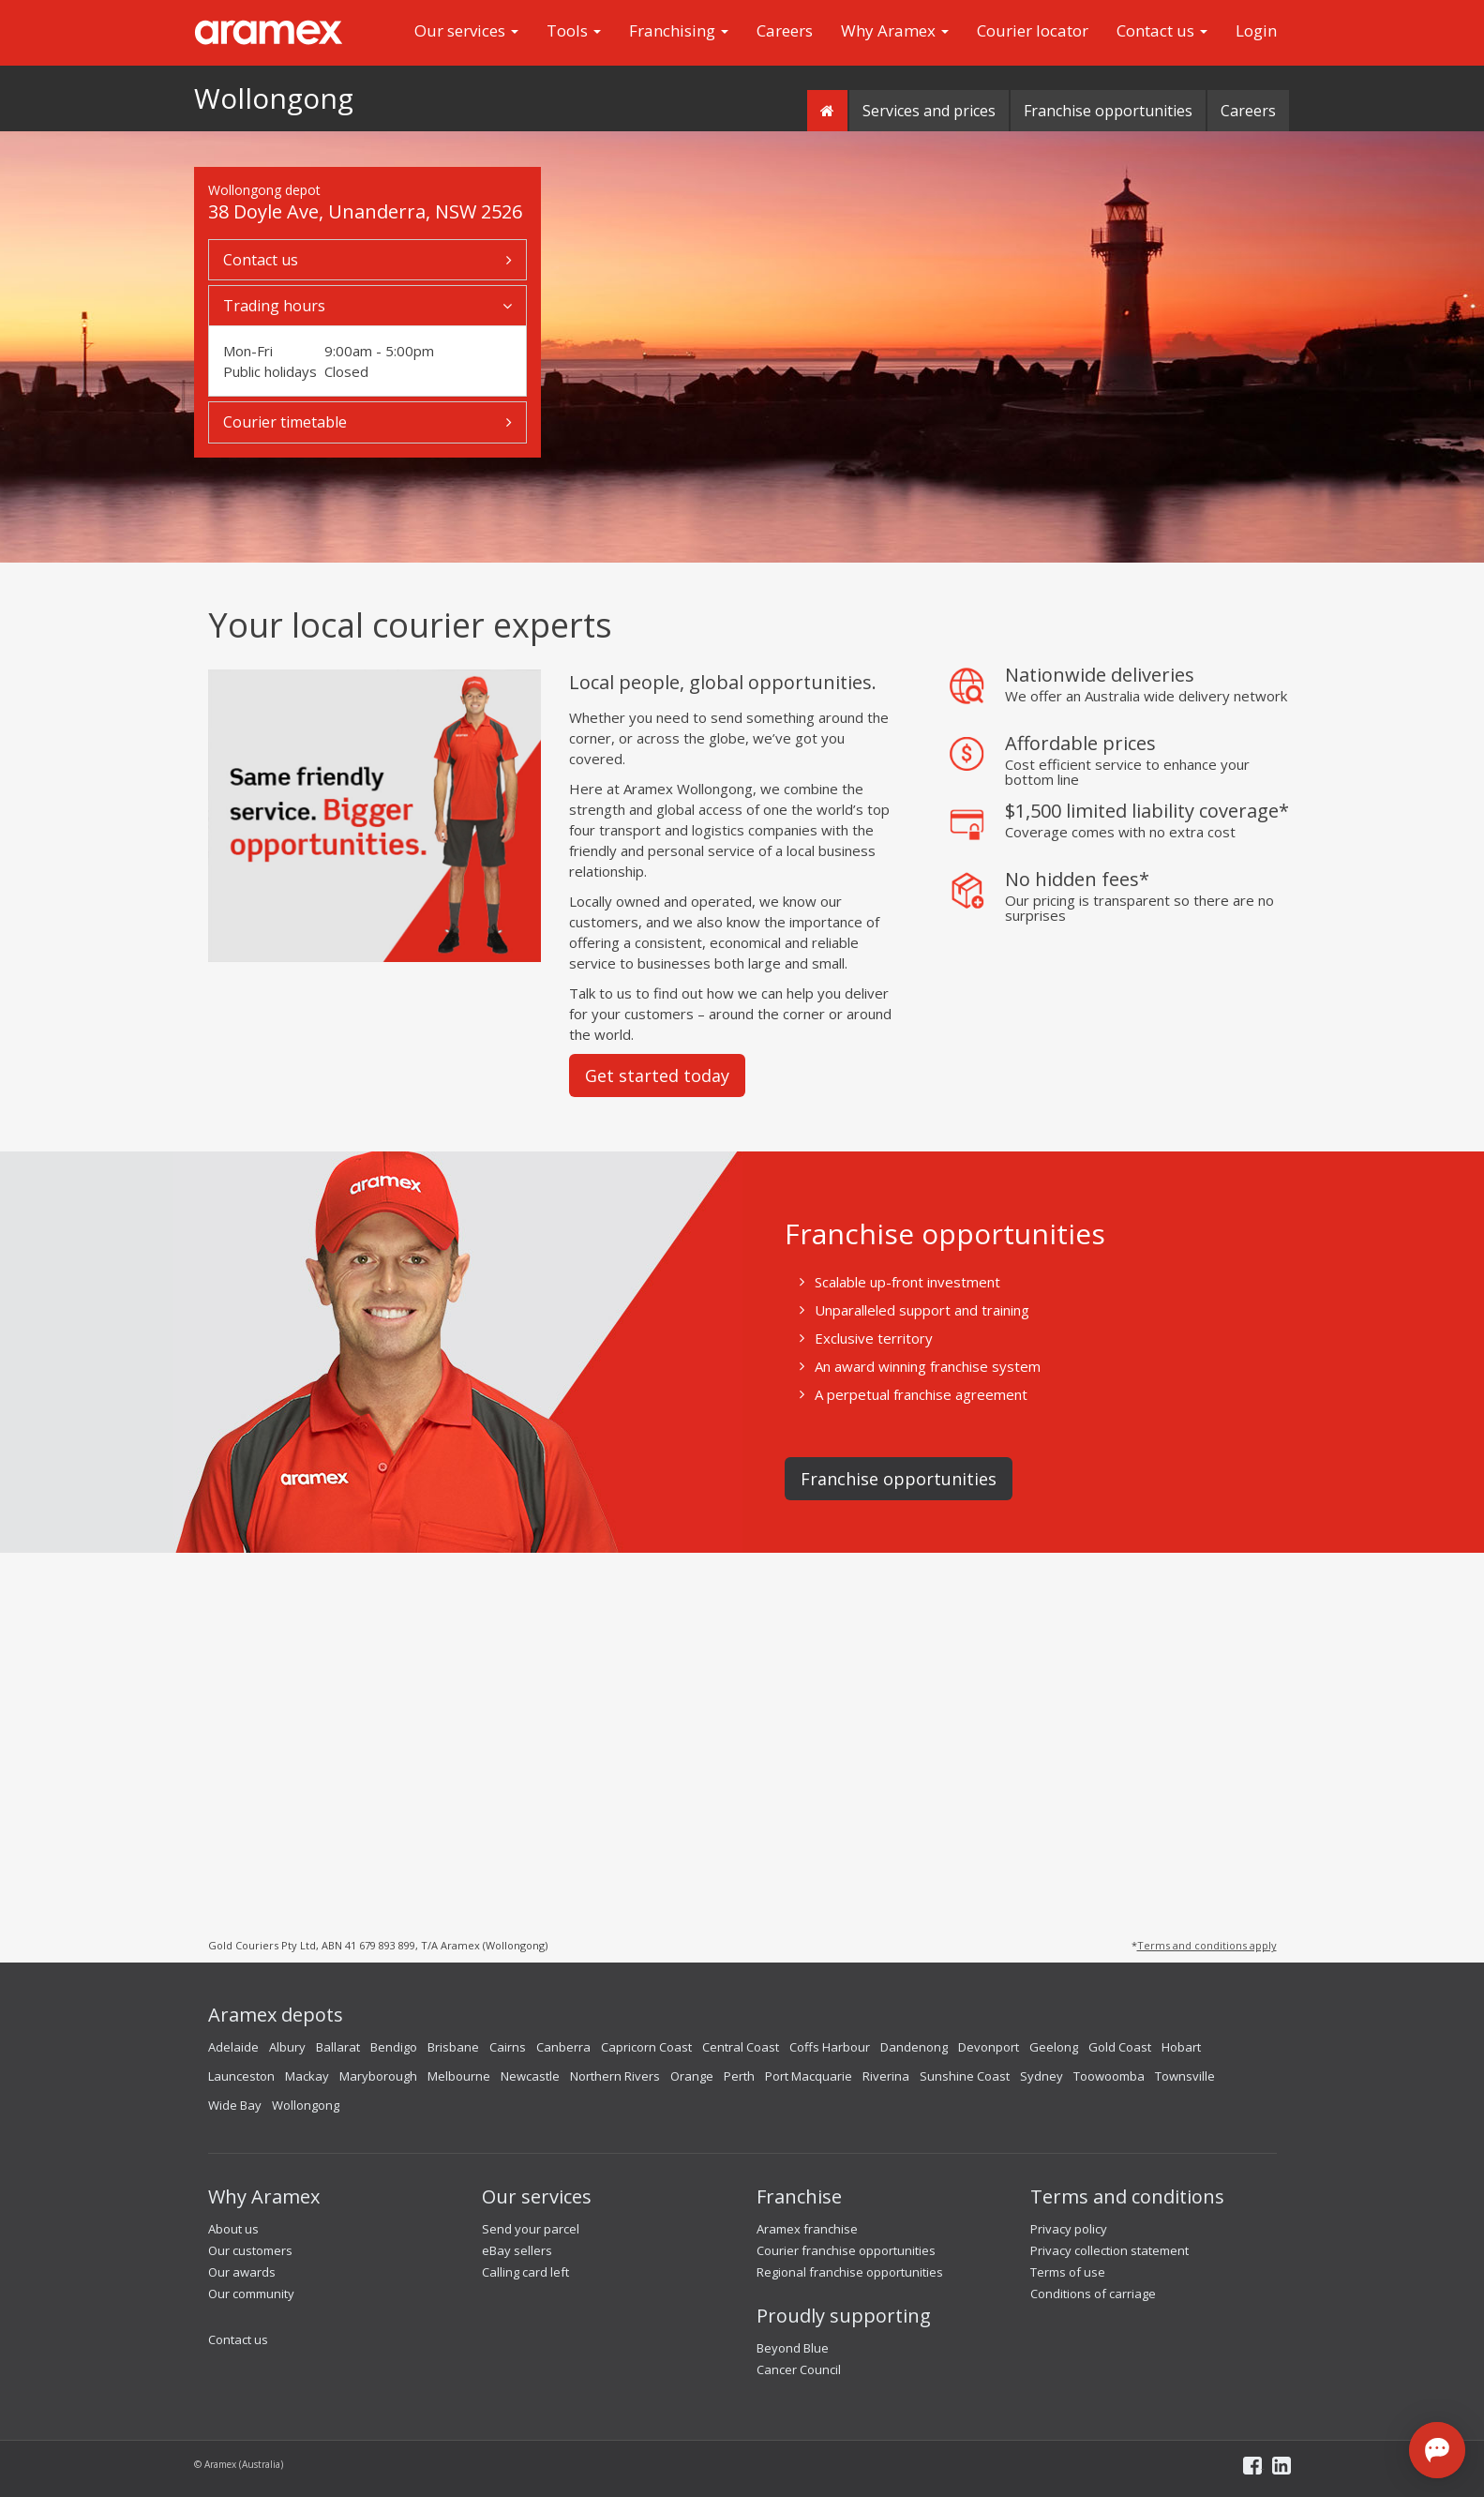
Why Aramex (895, 30)
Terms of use (1067, 2272)
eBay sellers (517, 2250)
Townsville (1185, 2076)
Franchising (678, 30)
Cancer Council (799, 2369)
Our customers (250, 2250)
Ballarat (338, 2046)
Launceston (241, 2076)
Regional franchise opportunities (850, 2272)
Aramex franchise (807, 2228)
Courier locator (1032, 30)
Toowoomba (1109, 2076)
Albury (287, 2046)
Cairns (507, 2046)
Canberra (563, 2046)
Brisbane (453, 2046)
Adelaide (233, 2046)
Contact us (1162, 30)
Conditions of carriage (1093, 2293)
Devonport (988, 2046)
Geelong (1053, 2046)
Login (1256, 30)
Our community (251, 2293)
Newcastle (530, 2076)
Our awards (242, 2272)
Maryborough (378, 2076)
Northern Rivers (615, 2076)
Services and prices (929, 110)
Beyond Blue (793, 2347)
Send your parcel (530, 2228)
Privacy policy (1068, 2228)
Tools (574, 30)
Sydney (1041, 2076)
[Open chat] (1437, 2450)
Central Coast (740, 2046)
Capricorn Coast (646, 2046)
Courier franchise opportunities (846, 2250)
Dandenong (914, 2046)
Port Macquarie (808, 2076)
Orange (691, 2076)
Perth (739, 2076)
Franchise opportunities (1108, 110)
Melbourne (458, 2076)
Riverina (885, 2076)
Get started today (657, 1075)
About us (233, 2228)
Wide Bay (235, 2105)
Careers (785, 30)
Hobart (1181, 2046)
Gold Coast (1119, 2046)
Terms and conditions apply (1207, 1945)
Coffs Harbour (829, 2046)
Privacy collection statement (1109, 2250)
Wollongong (273, 98)
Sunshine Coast (965, 2076)
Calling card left (525, 2272)
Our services (466, 30)
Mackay (307, 2076)
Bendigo (393, 2046)
